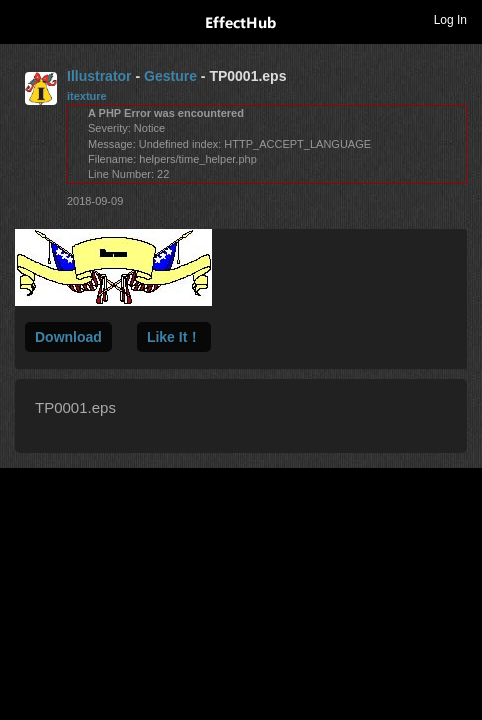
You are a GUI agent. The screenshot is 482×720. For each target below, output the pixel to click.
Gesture (170, 76)
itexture (87, 96)
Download (68, 337)
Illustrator (99, 76)
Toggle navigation (24, 19)
